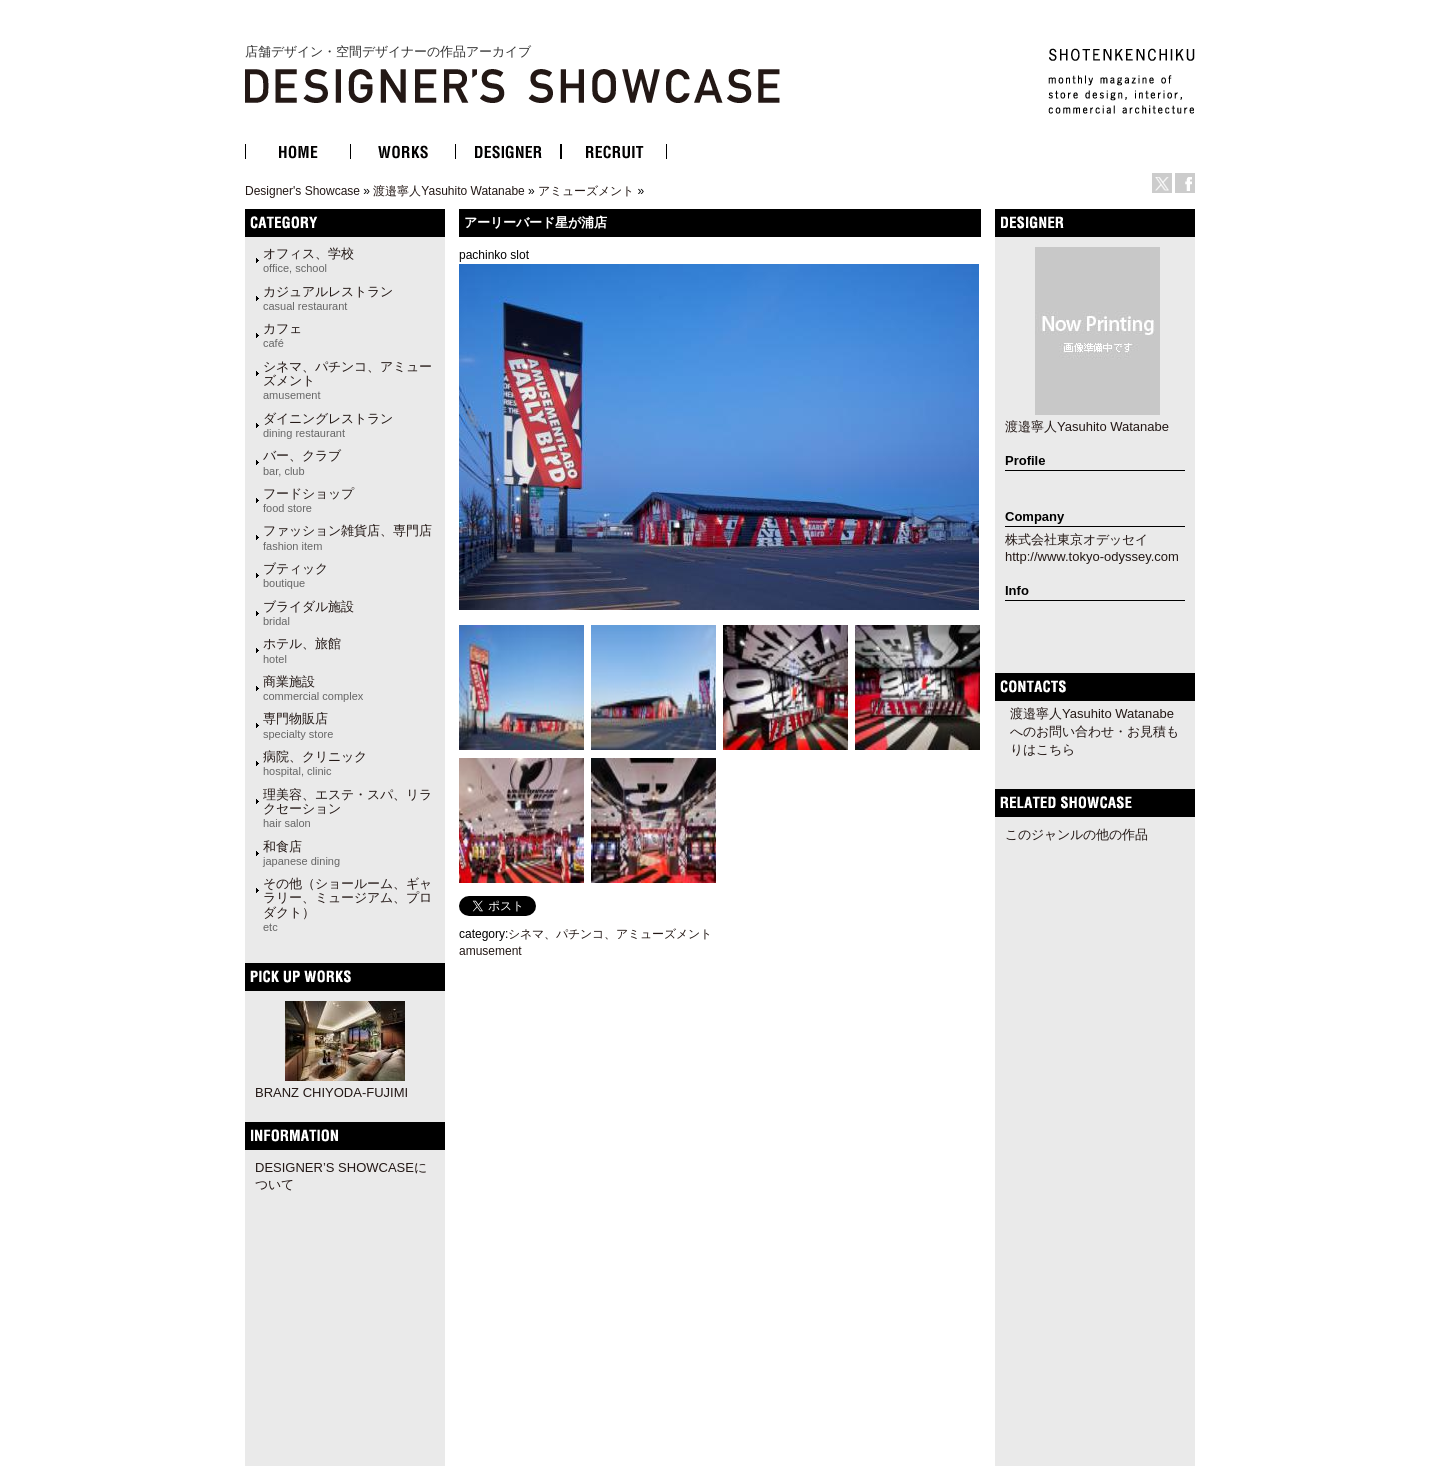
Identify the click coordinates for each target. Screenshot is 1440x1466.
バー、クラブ (302, 462)
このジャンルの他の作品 (1076, 834)
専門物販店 (298, 725)
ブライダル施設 (308, 613)
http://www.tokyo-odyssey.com (1092, 556)
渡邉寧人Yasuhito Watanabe (448, 191)
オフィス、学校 (308, 260)
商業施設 (313, 688)
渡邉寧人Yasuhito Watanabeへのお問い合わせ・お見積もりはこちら (1094, 731)
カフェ (282, 335)
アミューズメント (586, 191)
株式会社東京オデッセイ (1076, 539)
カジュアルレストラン (328, 298)
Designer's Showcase (302, 191)
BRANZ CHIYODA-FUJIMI (331, 1092)
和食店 (301, 853)
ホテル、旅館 (302, 650)
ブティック (295, 575)
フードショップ (308, 500)
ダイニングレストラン (328, 425)
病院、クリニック (315, 763)
